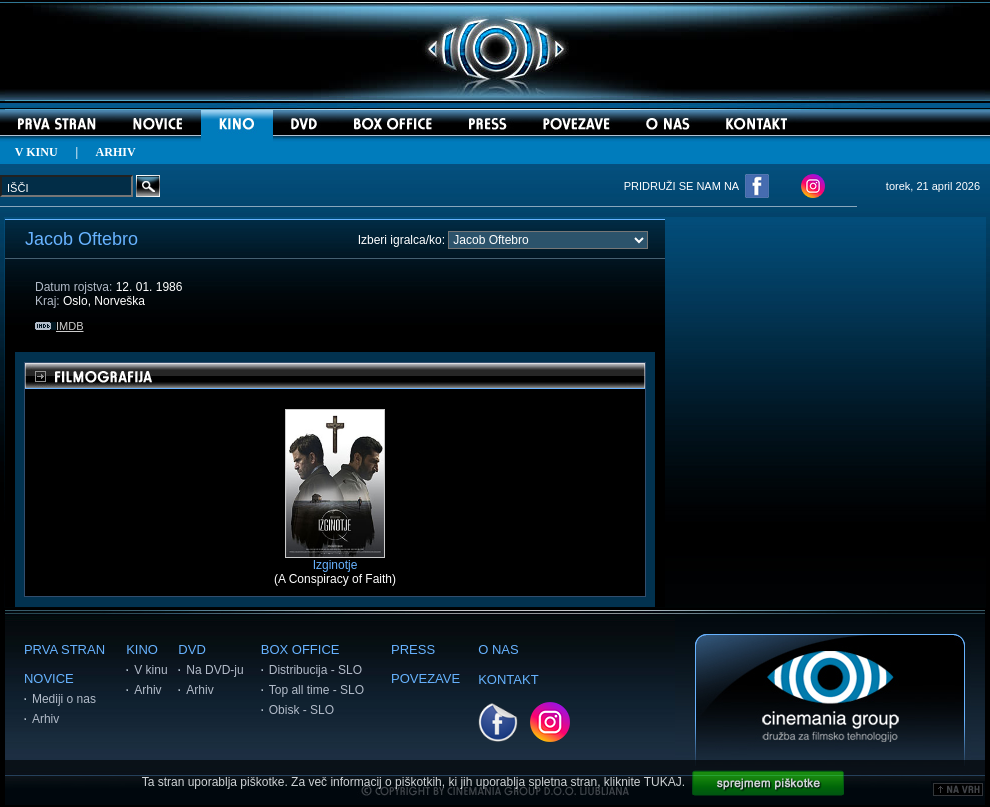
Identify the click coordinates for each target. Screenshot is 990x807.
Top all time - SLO (316, 690)
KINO (142, 649)
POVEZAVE (425, 678)
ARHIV (116, 152)
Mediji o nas (64, 699)
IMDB (59, 326)
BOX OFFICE (300, 649)
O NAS (498, 649)
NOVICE (49, 678)
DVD (191, 649)
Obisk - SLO (301, 710)
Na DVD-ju (214, 670)
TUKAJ (663, 782)
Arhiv (45, 719)
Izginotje (335, 559)
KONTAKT (508, 679)
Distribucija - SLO (315, 670)
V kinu (150, 670)
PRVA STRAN (64, 649)
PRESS (413, 649)
